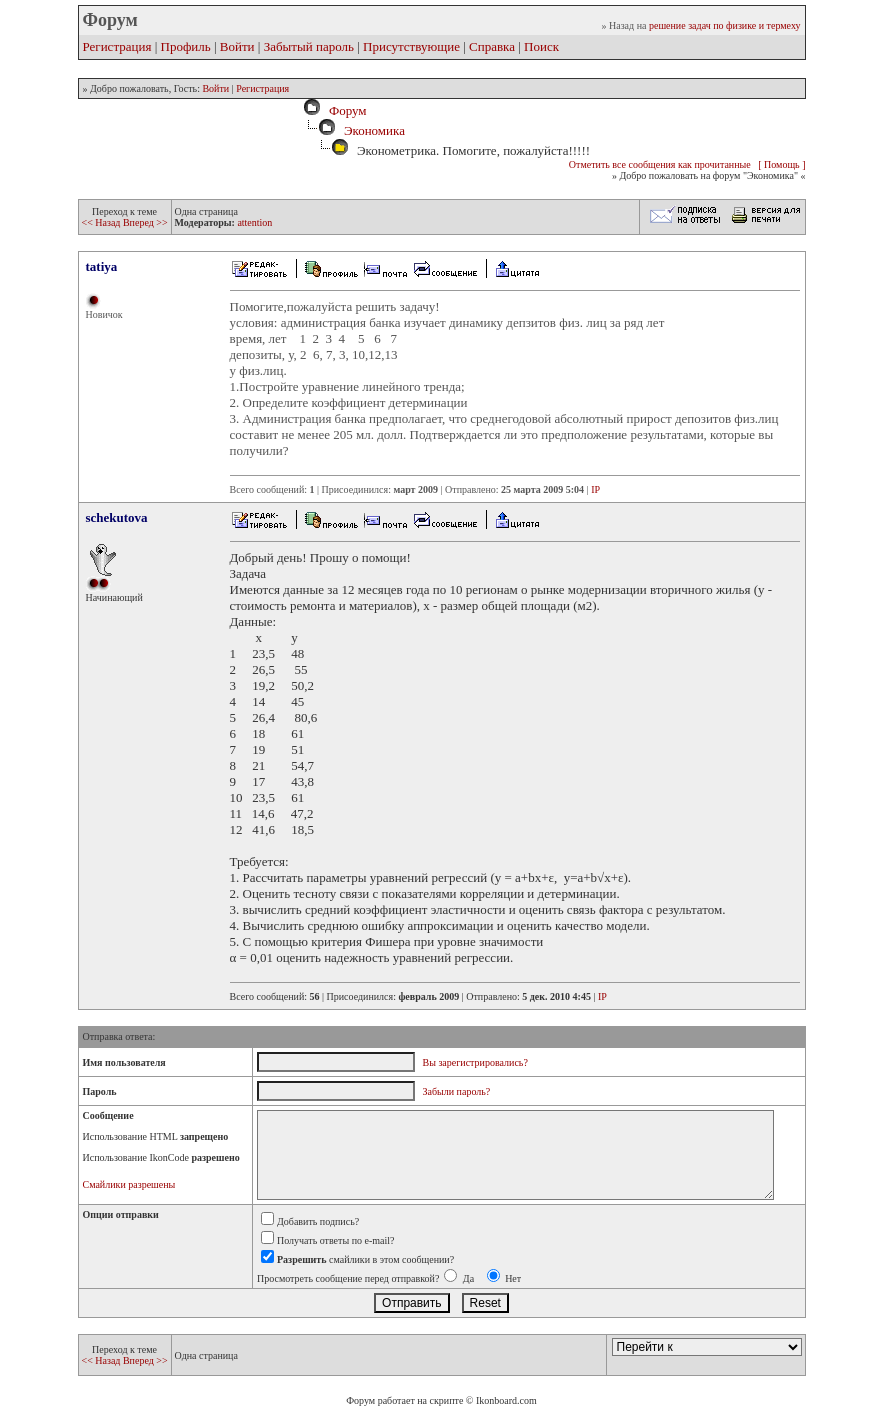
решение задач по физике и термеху (725, 25)
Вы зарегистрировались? (475, 1062)
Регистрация (117, 46)
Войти (237, 46)
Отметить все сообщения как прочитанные (660, 164)
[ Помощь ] (781, 164)
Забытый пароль (309, 46)
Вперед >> (145, 222)
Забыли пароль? (457, 1091)
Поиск (541, 46)
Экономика (374, 130)
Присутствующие (411, 46)
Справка (492, 46)
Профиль (186, 46)
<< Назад (102, 222)
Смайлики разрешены (129, 1184)
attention (254, 222)
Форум (344, 110)
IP (595, 489)
